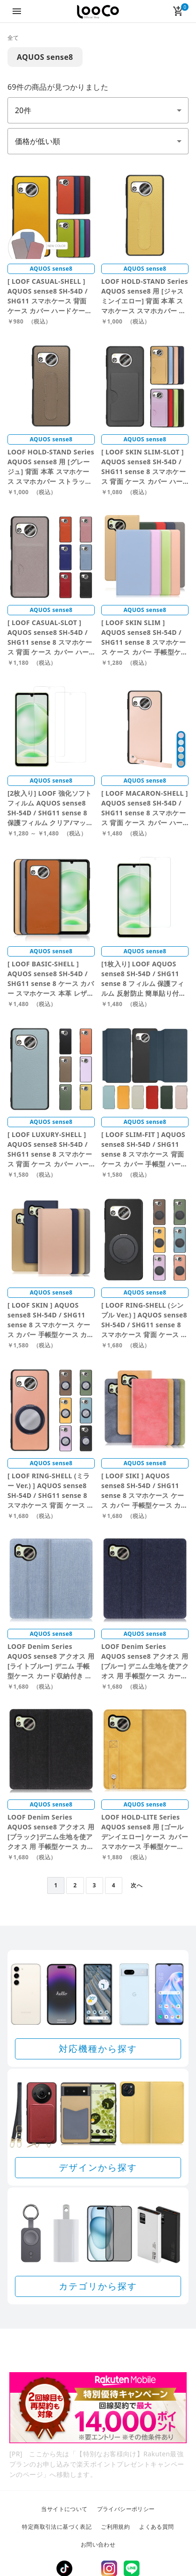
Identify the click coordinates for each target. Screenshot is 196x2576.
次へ (136, 1885)
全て (13, 38)
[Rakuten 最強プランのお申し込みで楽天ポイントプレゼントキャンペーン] (98, 2407)
